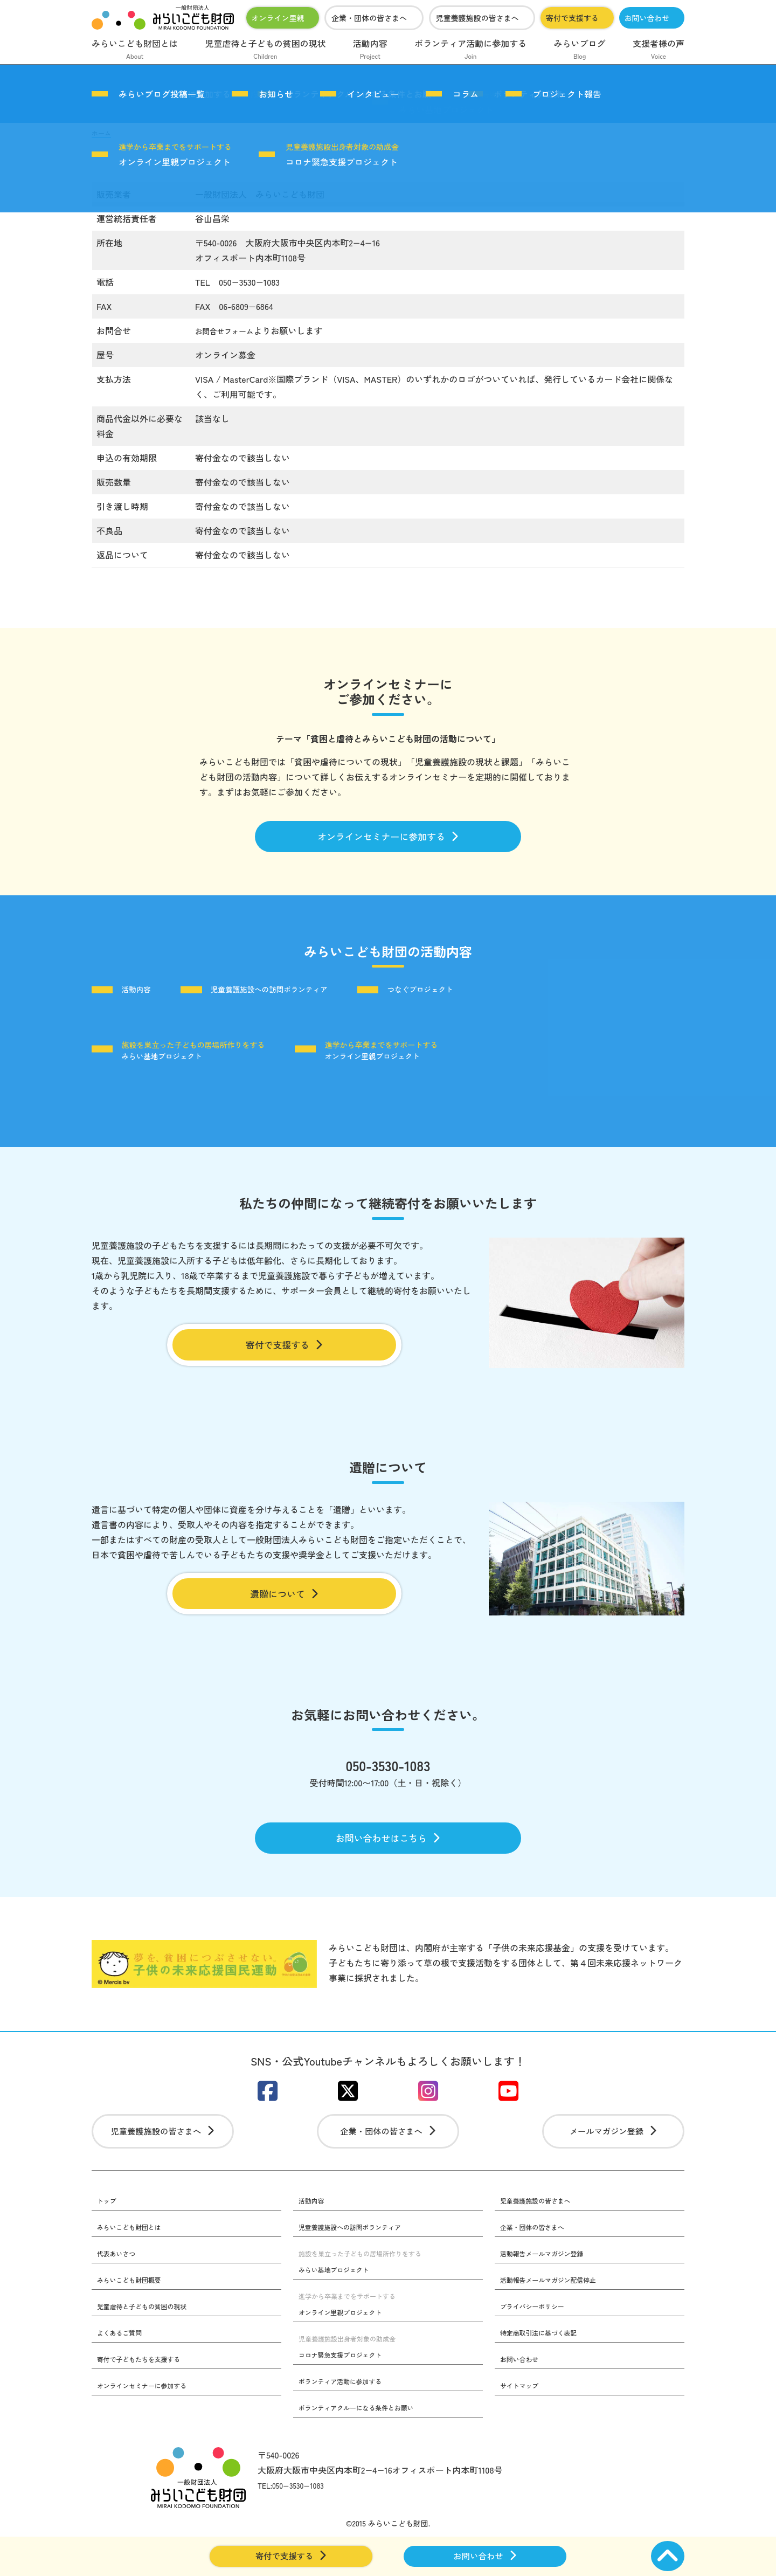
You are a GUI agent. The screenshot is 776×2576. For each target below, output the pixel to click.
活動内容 (370, 50)
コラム (466, 93)
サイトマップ (522, 2423)
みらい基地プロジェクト (199, 1057)
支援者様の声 (658, 50)
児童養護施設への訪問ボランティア (301, 996)
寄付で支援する (572, 17)
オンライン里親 (278, 17)
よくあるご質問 (123, 2369)
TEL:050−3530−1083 (297, 2523)
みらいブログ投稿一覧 (162, 93)
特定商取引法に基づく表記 (545, 2369)
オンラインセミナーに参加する (388, 839)
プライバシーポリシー (538, 2342)
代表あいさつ (119, 2288)
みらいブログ (580, 50)
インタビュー (373, 93)
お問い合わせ (647, 17)
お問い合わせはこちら (388, 1860)
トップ (108, 2234)
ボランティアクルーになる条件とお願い (366, 2445)
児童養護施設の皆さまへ (477, 17)
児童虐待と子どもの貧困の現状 (265, 50)
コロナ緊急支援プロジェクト (342, 154)
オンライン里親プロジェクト (175, 154)
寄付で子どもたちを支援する (146, 2396)
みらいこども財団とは (135, 50)
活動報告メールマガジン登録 (549, 2288)
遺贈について (284, 1607)
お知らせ (276, 93)
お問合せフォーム (229, 330)
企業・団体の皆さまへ (369, 17)
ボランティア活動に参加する (470, 50)
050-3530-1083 (388, 1783)
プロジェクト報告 (566, 93)
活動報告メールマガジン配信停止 (556, 2315)
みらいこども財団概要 (134, 2315)
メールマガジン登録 (613, 2163)
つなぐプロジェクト (479, 996)
